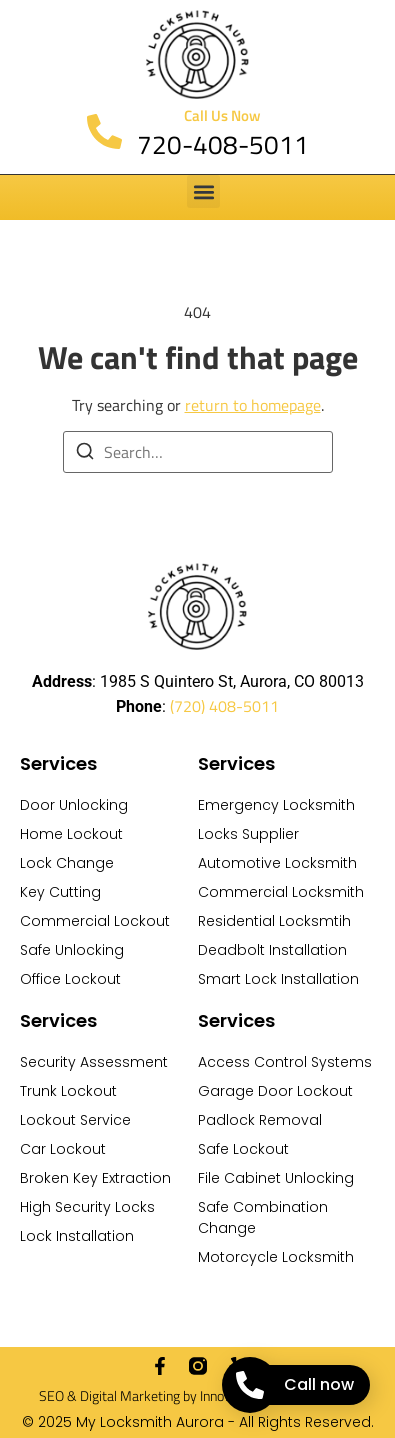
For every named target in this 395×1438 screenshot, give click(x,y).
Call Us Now (222, 115)
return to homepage (253, 405)
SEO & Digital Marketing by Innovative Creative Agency (198, 1395)
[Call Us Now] (104, 131)
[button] (203, 191)
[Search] (85, 454)
